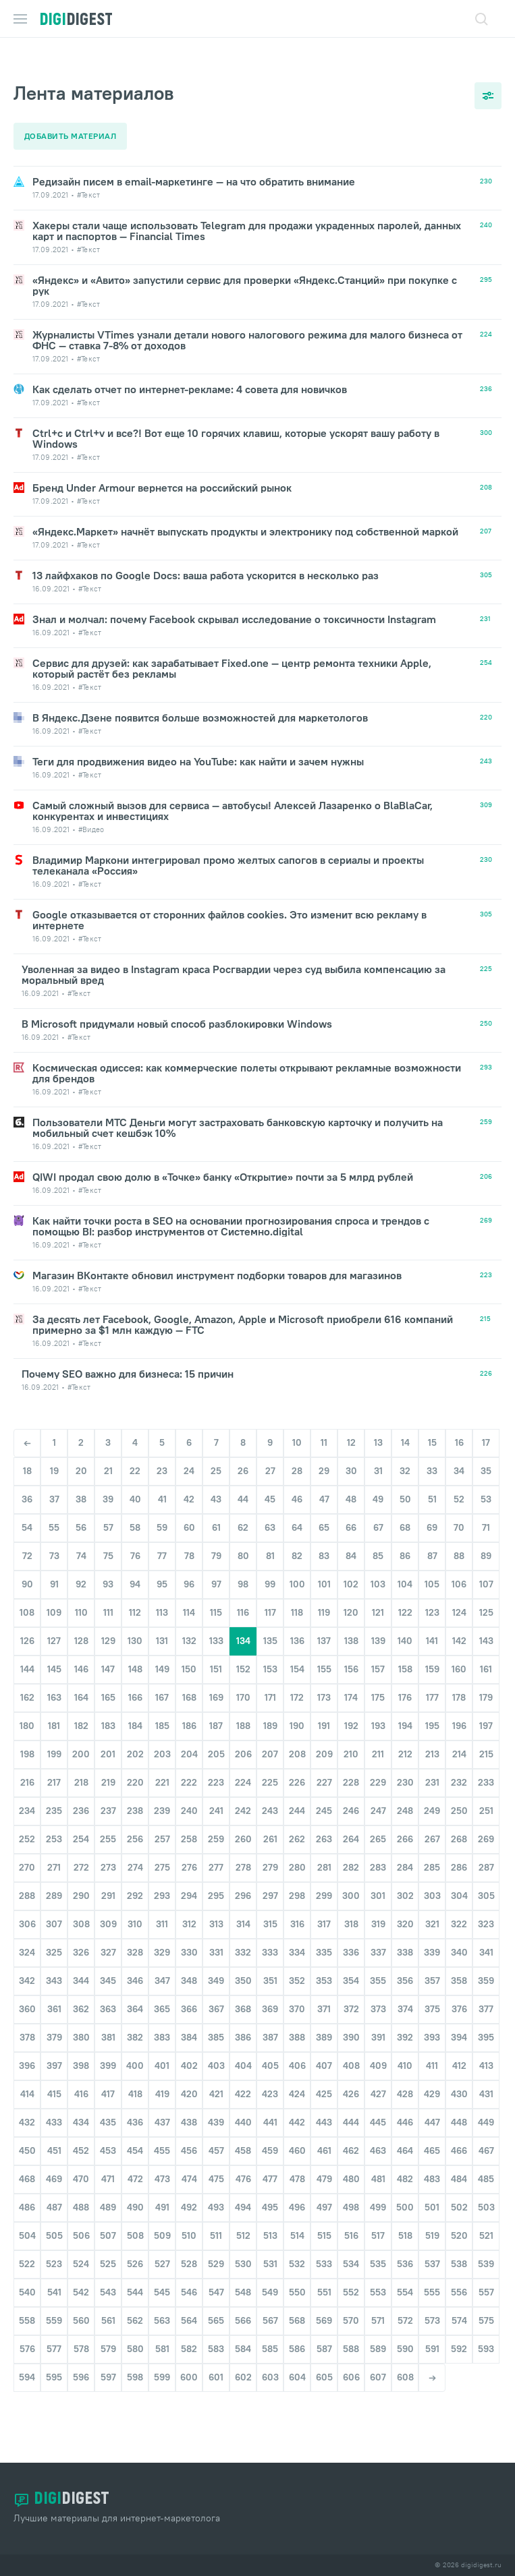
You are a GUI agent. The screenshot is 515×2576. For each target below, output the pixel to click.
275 (162, 1884)
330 (189, 1969)
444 (351, 2139)
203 (162, 1771)
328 (135, 1969)
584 (243, 2366)
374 (405, 2026)
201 (108, 1771)
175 (378, 1714)
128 (81, 1657)
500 (405, 2224)
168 (189, 1714)
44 (243, 1516)
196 (459, 1742)
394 (459, 2054)
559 (54, 2337)
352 (297, 1997)
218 (81, 1799)
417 (108, 2111)
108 (27, 1629)
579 (108, 2366)
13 (378, 1459)
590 (405, 2366)
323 (486, 1941)
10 (297, 1459)
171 (270, 1714)
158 (405, 1686)
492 (189, 2224)
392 (405, 2054)
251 (486, 1827)
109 (54, 1629)
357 (432, 1997)
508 (135, 2252)
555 (432, 2309)
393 (432, 2054)
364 (135, 2026)
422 (243, 2111)
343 (54, 1997)
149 (162, 1686)
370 (297, 2026)
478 (297, 2196)
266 (405, 1856)
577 (54, 2366)
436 (135, 2139)
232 (459, 1799)
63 (270, 1544)
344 (81, 1997)
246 (351, 1827)
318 (351, 1941)
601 (216, 2394)
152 (243, 1686)
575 (486, 2337)
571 (378, 2337)
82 (297, 1573)
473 (162, 2196)
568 (297, 2337)
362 (81, 2026)
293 (162, 1912)
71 (486, 1544)
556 (459, 2309)
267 (432, 1856)
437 (162, 2139)
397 (54, 2082)
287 (486, 1884)
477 (270, 2196)
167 (162, 1714)
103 (378, 1601)
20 (81, 1488)
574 (459, 2337)
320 (405, 1941)
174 (351, 1714)
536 (405, 2281)
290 (81, 1912)
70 (459, 1544)
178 (459, 1714)
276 (189, 1884)
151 (216, 1686)
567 (270, 2337)
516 (351, 2252)
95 (162, 1601)
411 (432, 2082)
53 (486, 1516)
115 (216, 1629)
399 (108, 2082)
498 (351, 2224)
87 (432, 1573)
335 (324, 1969)
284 (405, 1884)
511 (216, 2252)
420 (189, 2111)
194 (405, 1742)
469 (54, 2196)
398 (81, 2082)
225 (270, 1799)
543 (108, 2309)
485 (486, 2196)
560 (81, 2337)
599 (162, 2394)
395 (486, 2054)
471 (108, 2196)
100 (297, 1601)
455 (162, 2167)
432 (27, 2139)
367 (216, 2026)
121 (378, 1629)
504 (27, 2252)
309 (108, 1941)
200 (81, 1771)
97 (216, 1601)
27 (270, 1488)
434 (81, 2139)
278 (243, 1884)
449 (486, 2139)
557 (486, 2309)
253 (54, 1856)
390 (351, 2054)
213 (432, 1771)
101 (324, 1601)
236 (81, 1827)
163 (54, 1714)
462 (351, 2167)
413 (486, 2082)
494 (243, 2224)
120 (351, 1629)
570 (351, 2337)
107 (486, 1601)
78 (189, 1573)
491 (162, 2224)
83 (324, 1573)
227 (324, 1799)
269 (486, 1856)
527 (162, 2281)
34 (459, 1488)
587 (324, 2366)
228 (351, 1799)
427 (378, 2111)
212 (405, 1771)
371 (324, 2026)
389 (324, 2054)
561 (108, 2337)
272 (81, 1884)
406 (297, 2082)
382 (135, 2054)
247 (378, 1827)
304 (459, 1912)
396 (27, 2082)
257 (162, 1856)
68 (405, 1544)
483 (432, 2196)
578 (81, 2366)
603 (270, 2394)
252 (27, 1856)
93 (108, 1601)
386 (243, 2054)
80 (243, 1573)
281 (324, 1884)
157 (378, 1686)
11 (324, 1459)
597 (108, 2394)
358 (459, 1997)
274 (135, 1884)
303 (432, 1912)
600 (189, 2394)
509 (162, 2252)
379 (54, 2054)
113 (162, 1629)
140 (405, 1657)
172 (297, 1714)
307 (54, 1941)
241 (216, 1827)
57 (108, 1544)
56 (81, 1544)
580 (135, 2366)
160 (459, 1686)
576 (27, 2366)
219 (108, 1799)
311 (162, 1941)
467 (486, 2167)
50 (405, 1516)
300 (351, 1912)
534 (351, 2281)
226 (297, 1799)
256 (135, 1856)
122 (405, 1629)
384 (189, 2054)
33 (432, 1488)
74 (81, 1573)
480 (351, 2196)
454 (135, 2167)
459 (270, 2167)
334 (297, 1969)
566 (243, 2337)
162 (27, 1714)
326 (81, 1969)
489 (108, 2224)
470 (81, 2196)
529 (216, 2281)
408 (351, 2082)
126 (27, 1657)
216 (27, 1799)
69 (432, 1544)
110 (81, 1629)
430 (459, 2111)
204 (189, 1771)
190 (297, 1742)
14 (405, 1459)
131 (162, 1657)
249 (432, 1827)
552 (351, 2309)
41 (162, 1516)
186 (189, 1742)
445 (378, 2139)
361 (54, 2026)
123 (432, 1629)
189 (270, 1742)
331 (216, 1969)
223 (216, 1799)
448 (459, 2139)
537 (432, 2281)
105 (432, 1601)
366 (189, 2026)
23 (162, 1488)
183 (108, 1742)
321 (432, 1941)
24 (189, 1488)
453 (108, 2167)
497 (324, 2224)
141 (432, 1657)
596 (81, 2394)
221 (162, 1799)
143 (486, 1657)
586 (297, 2366)
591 (432, 2366)
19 (54, 1488)
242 (243, 1827)
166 (135, 1714)
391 (378, 2054)
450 (27, 2167)
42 (189, 1516)
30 (351, 1488)
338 (405, 1969)
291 (108, 1912)
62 (243, 1544)
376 (459, 2026)
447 (432, 2139)
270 (27, 1884)
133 (216, 1657)
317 (324, 1941)
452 (81, 2167)
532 (297, 2281)
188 (243, 1742)
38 (81, 1516)
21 (108, 1488)
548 (243, 2309)
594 (27, 2394)
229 (378, 1799)
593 (486, 2366)
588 (351, 2366)
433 (54, 2139)
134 (243, 1657)
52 (459, 1516)
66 (351, 1544)
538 (459, 2281)
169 (216, 1714)
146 (81, 1686)
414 (27, 2111)
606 (351, 2394)
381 (108, 2054)
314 (243, 1941)
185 (162, 1742)
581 (162, 2366)
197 (486, 1742)
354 (351, 1997)
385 (216, 2054)
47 (324, 1516)
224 (243, 1799)
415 (54, 2111)
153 (270, 1686)
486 (27, 2224)
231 (432, 1799)
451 (54, 2167)
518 (405, 2252)
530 (243, 2281)
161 (486, 1686)
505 (54, 2252)
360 (27, 2026)
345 (108, 1997)
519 (432, 2252)
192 (351, 1742)
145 (54, 1686)
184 (135, 1742)
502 (459, 2224)
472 (135, 2196)
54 (27, 1544)
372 (351, 2026)
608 (405, 2394)
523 (54, 2281)
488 (81, 2224)
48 (351, 1516)
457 (216, 2167)
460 (297, 2167)
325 (54, 1969)
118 (297, 1629)
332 (243, 1969)
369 (270, 2026)
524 (81, 2281)
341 (486, 1969)
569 (324, 2337)
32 (405, 1488)
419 (162, 2111)
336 (351, 1969)
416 (81, 2111)
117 (270, 1629)
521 (486, 2252)
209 (324, 1771)
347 (162, 1997)
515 (324, 2252)
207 (270, 1771)
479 (324, 2196)
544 (135, 2309)
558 (27, 2337)
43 (216, 1516)
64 (297, 1544)
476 (243, 2196)
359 (486, 1997)
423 (270, 2111)
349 (216, 1997)
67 (378, 1544)
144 (27, 1686)
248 (405, 1827)
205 (216, 1771)
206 (243, 1771)
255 (108, 1856)
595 (54, 2394)
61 (216, 1544)
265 (378, 1856)
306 (27, 1941)
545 (162, 2309)
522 (27, 2281)
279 (270, 1884)
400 (135, 2082)
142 (459, 1657)
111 (108, 1629)
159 (432, 1686)
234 (27, 1827)
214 (459, 1771)
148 (135, 1686)
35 (486, 1488)
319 (378, 1941)
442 (297, 2139)
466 (459, 2167)
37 (54, 1516)
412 (459, 2082)
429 (432, 2111)
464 (405, 2167)
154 (297, 1686)
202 (135, 1771)
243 (270, 1827)
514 (297, 2252)
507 (108, 2252)
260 (243, 1856)
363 (108, 2026)
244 (297, 1827)
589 (378, 2366)
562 (135, 2337)
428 (405, 2111)
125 (486, 1629)
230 (405, 1799)
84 (351, 1573)
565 (216, 2337)
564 (189, 2337)
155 (324, 1686)
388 (297, 2054)
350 (243, 1997)
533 (324, 2281)
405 (270, 2082)
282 (351, 1884)
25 (216, 1488)
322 (459, 1941)
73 (54, 1573)
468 (27, 2196)
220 (135, 1799)
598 (135, 2394)
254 (81, 1856)
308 (81, 1941)
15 (432, 1459)
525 (108, 2281)
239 (162, 1827)
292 (135, 1912)
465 (432, 2167)
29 (324, 1488)
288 (27, 1912)
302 (405, 1912)
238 (135, 1827)
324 (27, 1969)
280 (297, 1884)
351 (270, 1997)
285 (432, 1884)
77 (162, 1573)
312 (189, 1941)
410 (405, 2082)
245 (324, 1827)
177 (432, 1714)
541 (54, 2309)
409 (378, 2082)
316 (297, 1941)
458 (243, 2167)
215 (486, 1771)
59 (162, 1544)
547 (216, 2309)
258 (189, 1856)
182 (81, 1742)
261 (270, 1856)
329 (162, 1969)
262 (297, 1856)
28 (297, 1488)
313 (216, 1941)
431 (486, 2111)
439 (216, 2139)
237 (108, 1827)
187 (216, 1742)
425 (324, 2111)
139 (378, 1657)
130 (135, 1657)
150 (189, 1686)
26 (243, 1488)
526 (135, 2281)
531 (270, 2281)
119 (324, 1629)
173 (324, 1714)
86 (405, 1573)
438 (189, 2139)
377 (486, 2026)
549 (270, 2309)
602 (243, 2394)
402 (189, 2082)
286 (459, 1884)
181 (54, 1742)
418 (135, 2111)
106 (459, 1601)
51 (432, 1516)
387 (270, 2054)
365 (162, 2026)
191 (324, 1742)
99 (270, 1601)
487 (54, 2224)
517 (378, 2252)
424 (297, 2111)
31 (378, 1488)
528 (189, 2281)
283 (378, 1884)
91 (54, 1601)
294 (189, 1912)
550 (297, 2309)
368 (243, 2026)
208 (297, 1771)
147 (108, 1686)
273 (108, 1884)
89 (486, 1573)
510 (189, 2252)
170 (243, 1714)
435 (108, 2139)
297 (270, 1912)
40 (135, 1516)
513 (270, 2252)
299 (324, 1912)
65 (324, 1544)
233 (486, 1799)
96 (189, 1601)
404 (243, 2082)
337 (378, 1969)
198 (27, 1771)
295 (216, 1912)
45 (270, 1516)
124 (459, 1629)
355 (378, 1997)
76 (135, 1573)
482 (405, 2196)
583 (216, 2366)
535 (378, 2281)
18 (27, 1488)
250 (459, 1827)
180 (27, 1742)
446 (405, 2139)
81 (270, 1573)
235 (54, 1827)
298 (297, 1912)
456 (189, 2167)
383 (162, 2054)
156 (351, 1686)
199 (54, 1771)
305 (486, 1912)
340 (459, 1969)
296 (243, 1912)
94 (135, 1601)
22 (135, 1488)
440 (243, 2139)
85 (378, 1573)
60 (189, 1544)
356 (405, 1997)
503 (486, 2224)
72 (27, 1573)
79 (216, 1573)
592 (459, 2366)
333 (270, 1969)
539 (486, 2281)
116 (243, 1629)
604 (297, 2394)
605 (324, 2394)
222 (189, 1799)
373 (378, 2026)
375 (432, 2026)
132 (189, 1657)
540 (27, 2309)
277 (216, 1884)
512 (243, 2252)
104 (405, 1601)
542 (81, 2309)
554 (405, 2309)
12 (351, 1459)
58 (135, 1544)
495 (270, 2224)
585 (270, 2366)
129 (108, 1657)
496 (297, 2224)
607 (378, 2394)
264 (351, 1856)
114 (189, 1629)
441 (270, 2139)
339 (432, 1969)
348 (189, 1997)
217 (54, 1799)
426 (351, 2111)
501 (432, 2224)
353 (324, 1997)
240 (189, 1827)
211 (378, 1771)
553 (378, 2309)
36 (27, 1516)
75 (108, 1573)
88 (459, 1573)
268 (459, 1856)
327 (108, 1969)
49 (378, 1516)
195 (432, 1742)
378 (27, 2054)
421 (216, 2111)
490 (135, 2224)
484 (459, 2196)
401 (162, 2082)
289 (54, 1912)
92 (81, 1601)
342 (27, 1997)
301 (378, 1912)
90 (27, 1601)
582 (189, 2366)
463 (378, 2167)
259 (216, 1856)
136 (297, 1657)
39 (108, 1516)
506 (81, 2252)
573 (432, 2337)
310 (135, 1941)
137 (324, 1657)
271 (54, 1884)
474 (189, 2196)
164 (81, 1714)
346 (135, 1997)
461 (324, 2167)
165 (108, 1714)
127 (54, 1657)
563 (162, 2337)
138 (351, 1657)
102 (351, 1601)
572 (405, 2337)
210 (351, 1771)
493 (216, 2224)
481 (378, 2196)
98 (243, 1601)
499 (378, 2224)
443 (324, 2139)
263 (324, 1856)
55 (54, 1544)
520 (459, 2252)
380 (81, 2054)
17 (486, 1459)
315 (270, 1941)
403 (216, 2082)
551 (324, 2309)
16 (459, 1459)
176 (405, 1714)
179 (486, 1714)
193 (378, 1742)
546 (189, 2309)
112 (135, 1629)
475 (216, 2196)
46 (297, 1516)
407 (324, 2082)
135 (270, 1657)
